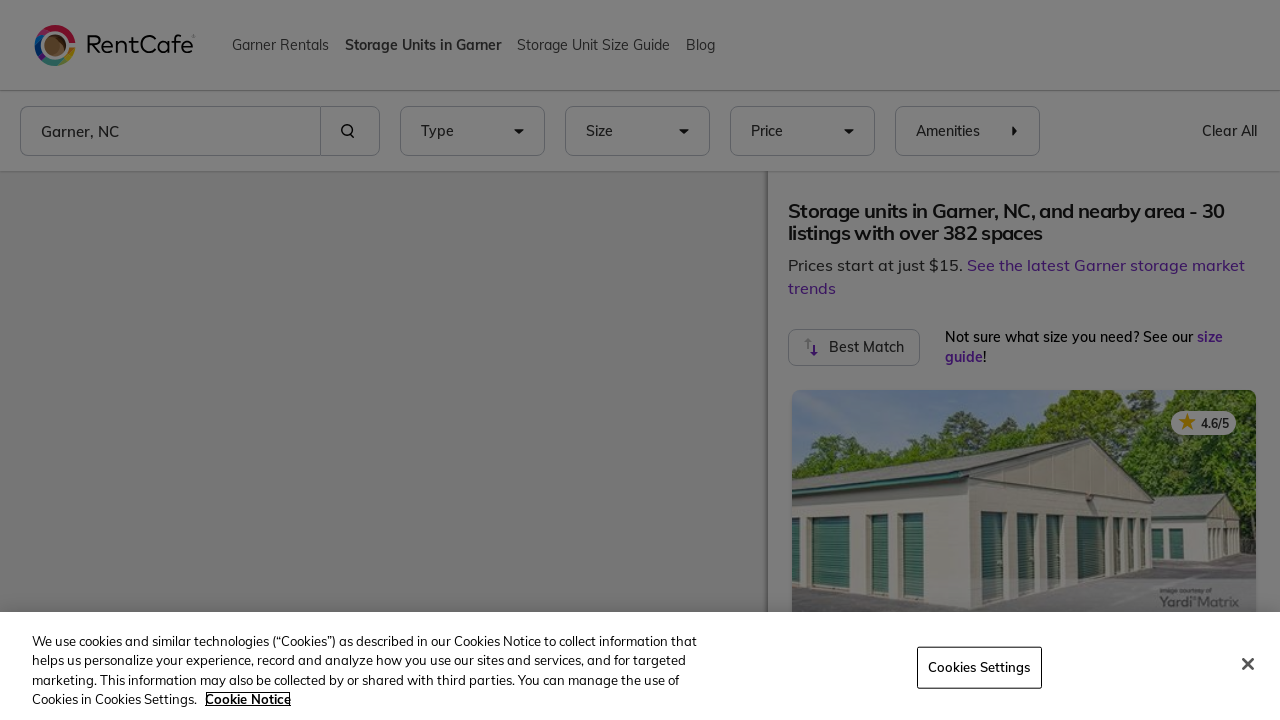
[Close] (1248, 664)
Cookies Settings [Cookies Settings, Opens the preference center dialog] (979, 667)
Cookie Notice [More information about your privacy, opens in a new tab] (248, 699)
